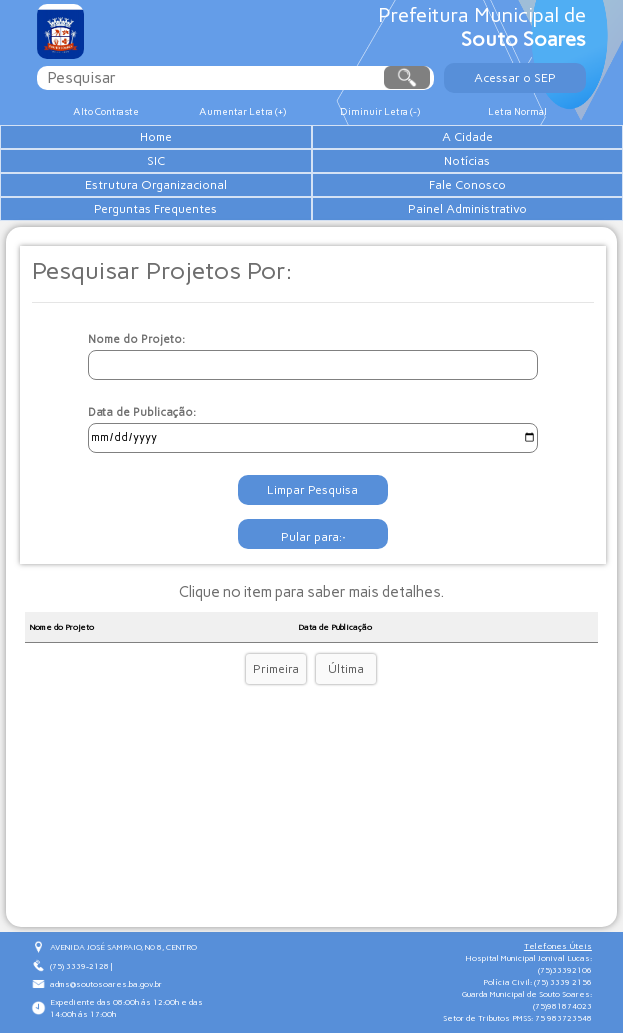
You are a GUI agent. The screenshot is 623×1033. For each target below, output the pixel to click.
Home (156, 137)
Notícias (467, 161)
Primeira (276, 669)
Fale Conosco (467, 185)
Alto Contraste (106, 111)
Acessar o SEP (515, 78)
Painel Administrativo (467, 209)
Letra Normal (517, 111)
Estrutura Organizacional (156, 185)
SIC (156, 161)
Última (346, 669)
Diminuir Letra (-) (380, 111)
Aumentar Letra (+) (242, 111)
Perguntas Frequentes (155, 209)
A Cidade (467, 137)
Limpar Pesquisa (312, 490)
